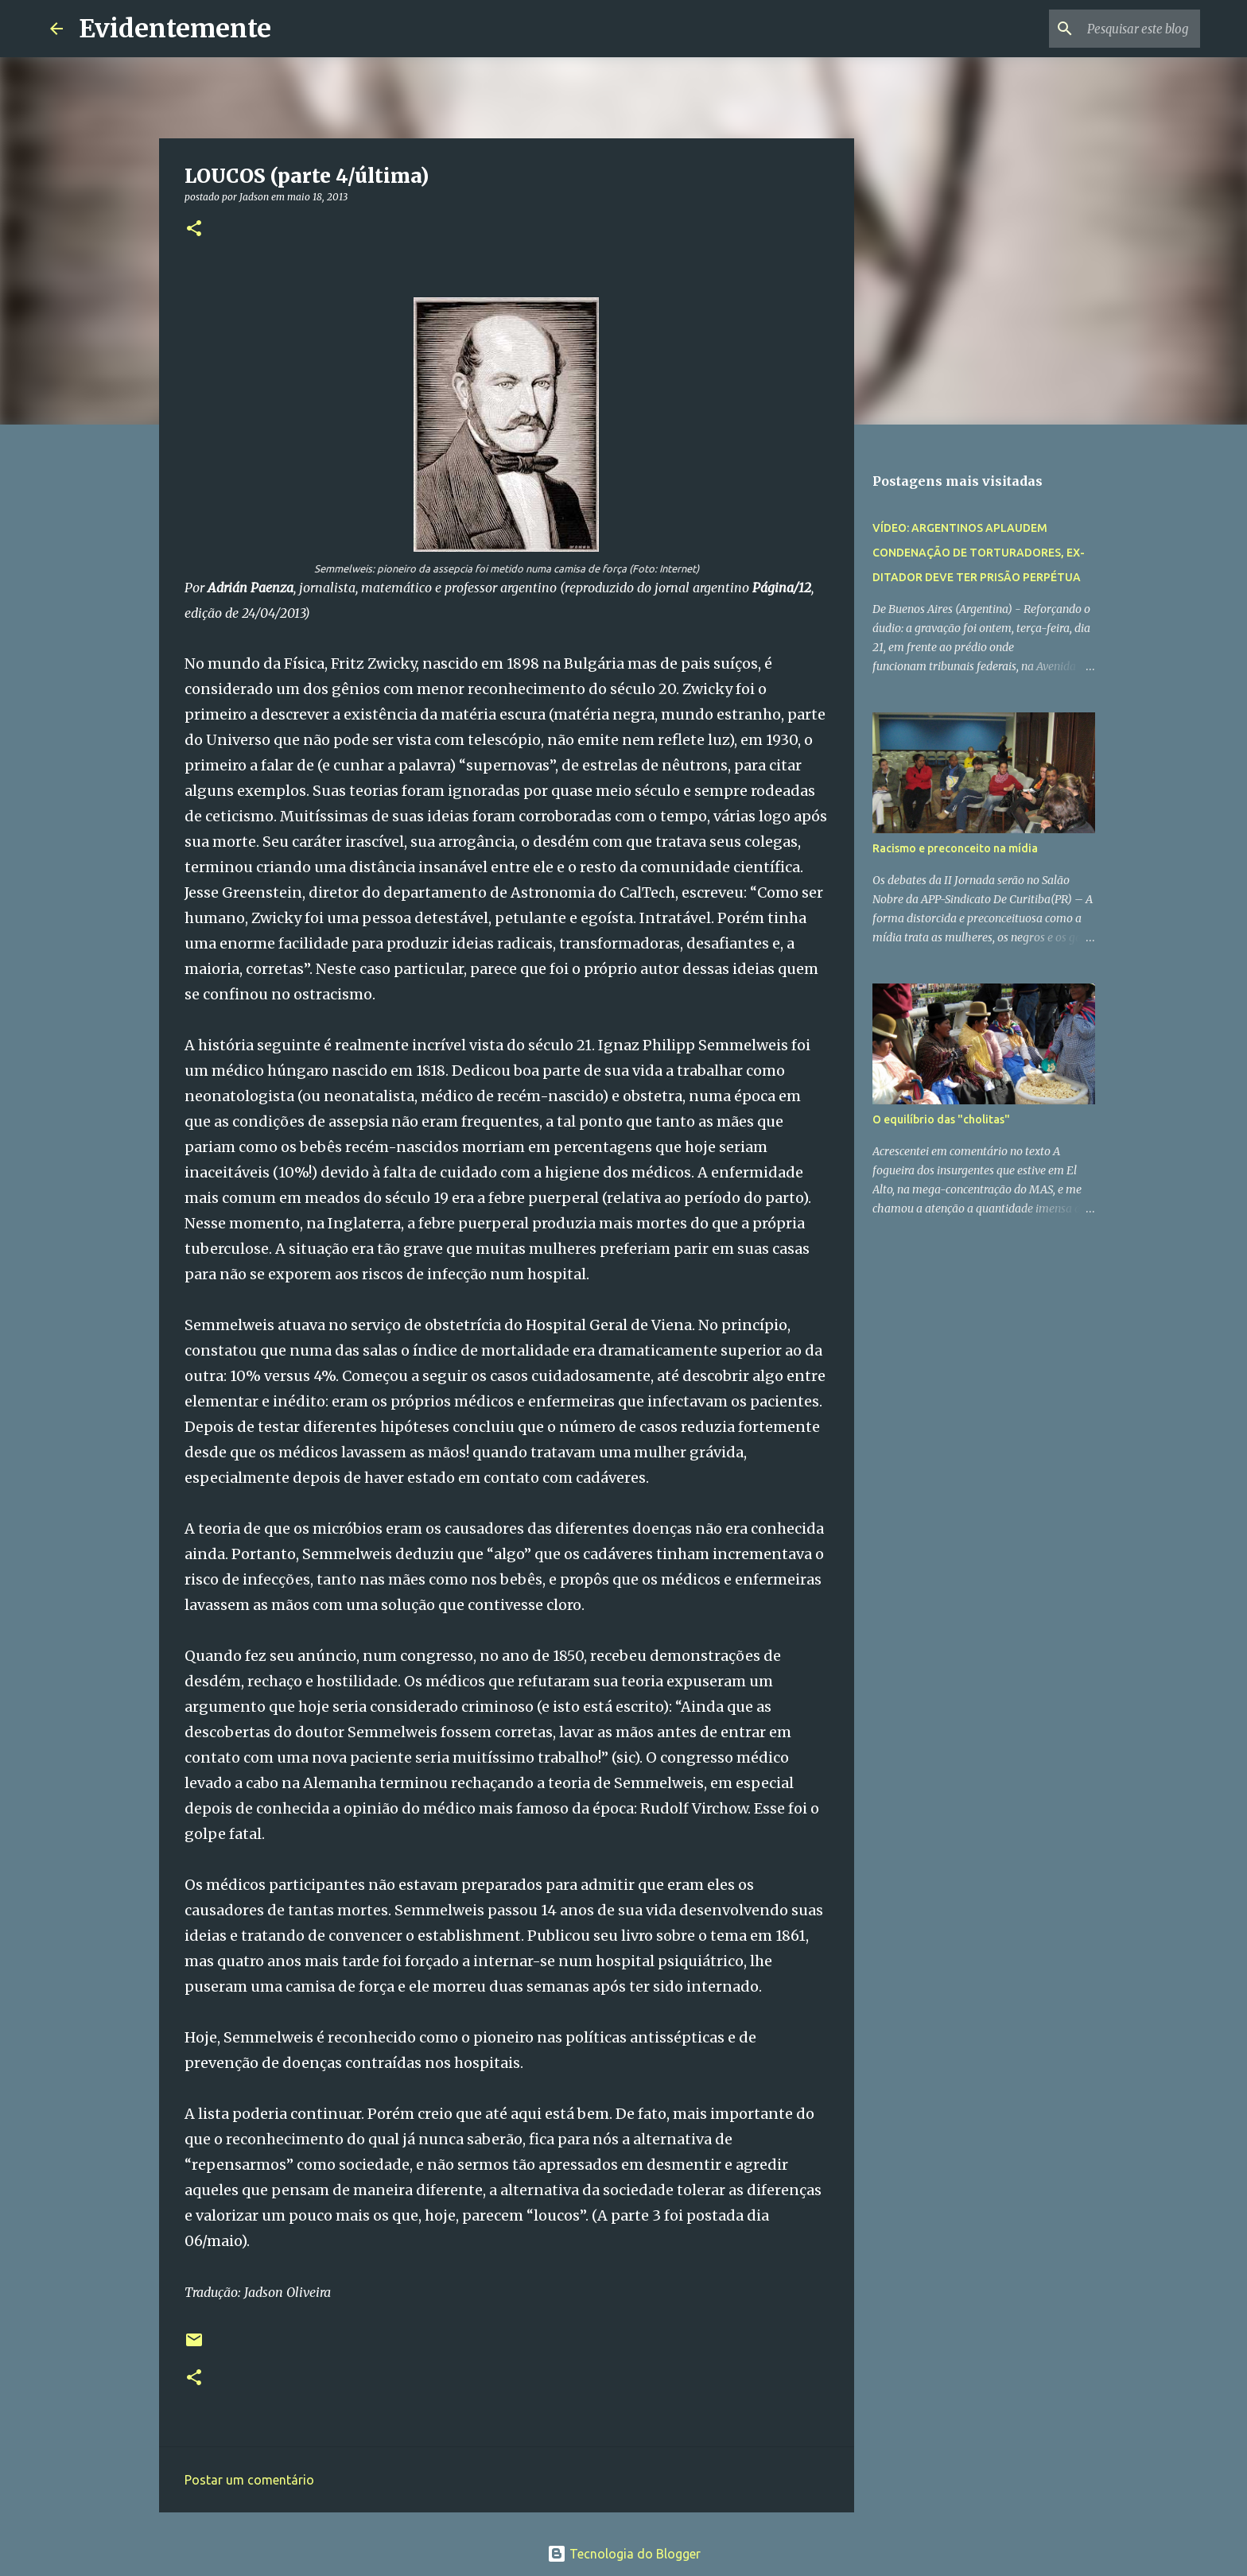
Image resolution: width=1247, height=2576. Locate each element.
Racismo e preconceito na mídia (955, 848)
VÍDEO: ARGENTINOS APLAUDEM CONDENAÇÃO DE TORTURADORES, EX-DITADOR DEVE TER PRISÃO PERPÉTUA (978, 553)
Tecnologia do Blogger (624, 2554)
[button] (194, 229)
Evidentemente (175, 29)
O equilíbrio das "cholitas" (941, 1119)
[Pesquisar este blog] (1116, 29)
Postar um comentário (249, 2480)
